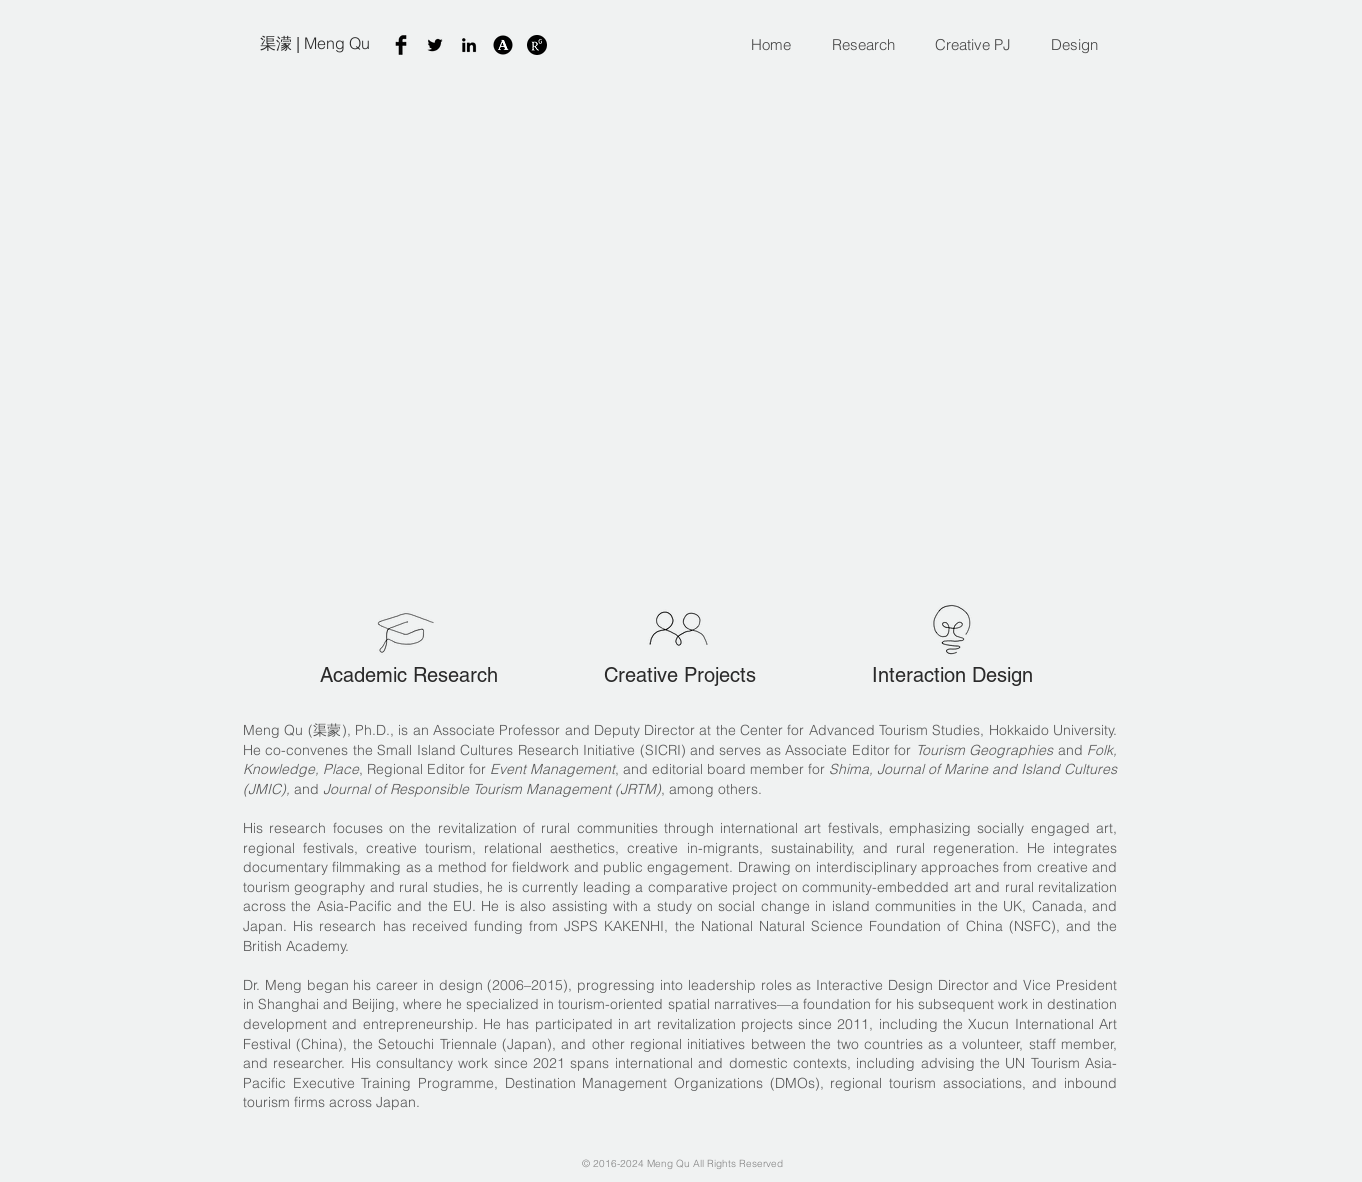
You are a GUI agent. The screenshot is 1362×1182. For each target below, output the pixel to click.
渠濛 (276, 43)
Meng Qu (337, 43)
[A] (503, 45)
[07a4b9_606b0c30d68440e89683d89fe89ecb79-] (537, 45)
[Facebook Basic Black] (401, 45)
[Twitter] (435, 45)
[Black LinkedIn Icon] (469, 45)
